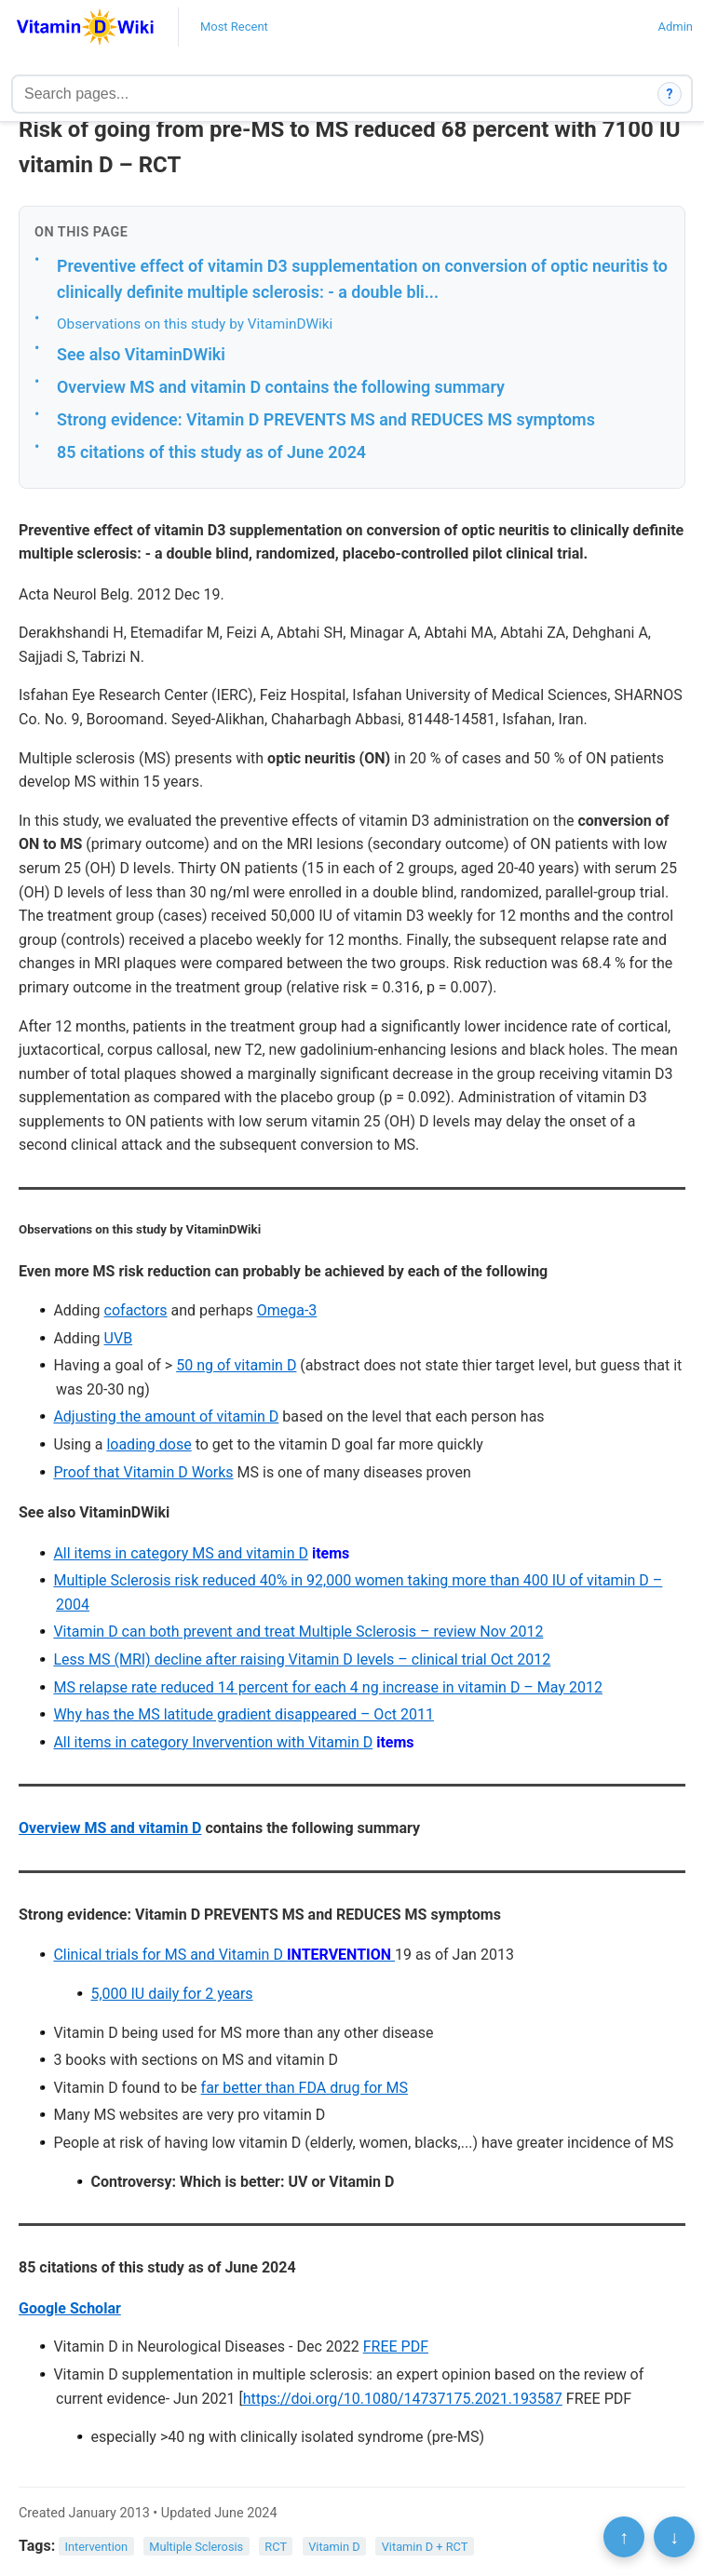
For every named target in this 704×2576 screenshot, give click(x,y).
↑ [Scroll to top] (624, 2537)
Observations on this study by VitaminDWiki (194, 324)
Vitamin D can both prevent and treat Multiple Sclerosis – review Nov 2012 (298, 1631)
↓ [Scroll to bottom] (674, 2537)
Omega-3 (287, 1310)
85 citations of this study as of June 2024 (211, 452)
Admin (675, 27)
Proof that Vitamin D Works (143, 1472)
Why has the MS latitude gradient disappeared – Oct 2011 (243, 1714)
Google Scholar (70, 2308)
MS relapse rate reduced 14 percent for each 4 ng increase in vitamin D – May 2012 (327, 1687)
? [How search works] (670, 94)
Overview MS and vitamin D (110, 1828)
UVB (118, 1338)
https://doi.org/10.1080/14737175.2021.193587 (402, 2398)
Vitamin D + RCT (425, 2547)
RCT (275, 2547)
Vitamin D (333, 2547)
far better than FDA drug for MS (304, 2088)
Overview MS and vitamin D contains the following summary (281, 387)
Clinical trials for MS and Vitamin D (224, 1954)
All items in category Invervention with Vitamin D (212, 1742)
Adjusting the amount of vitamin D (165, 1416)
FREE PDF (395, 2346)
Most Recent (234, 27)
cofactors (136, 1310)
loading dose (148, 1444)
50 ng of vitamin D (236, 1365)
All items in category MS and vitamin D (180, 1553)
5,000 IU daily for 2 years (171, 1994)
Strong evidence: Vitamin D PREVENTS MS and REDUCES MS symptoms (326, 419)
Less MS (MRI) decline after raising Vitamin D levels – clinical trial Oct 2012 (301, 1659)
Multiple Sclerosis (196, 2547)
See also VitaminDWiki (141, 354)
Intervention (97, 2547)
